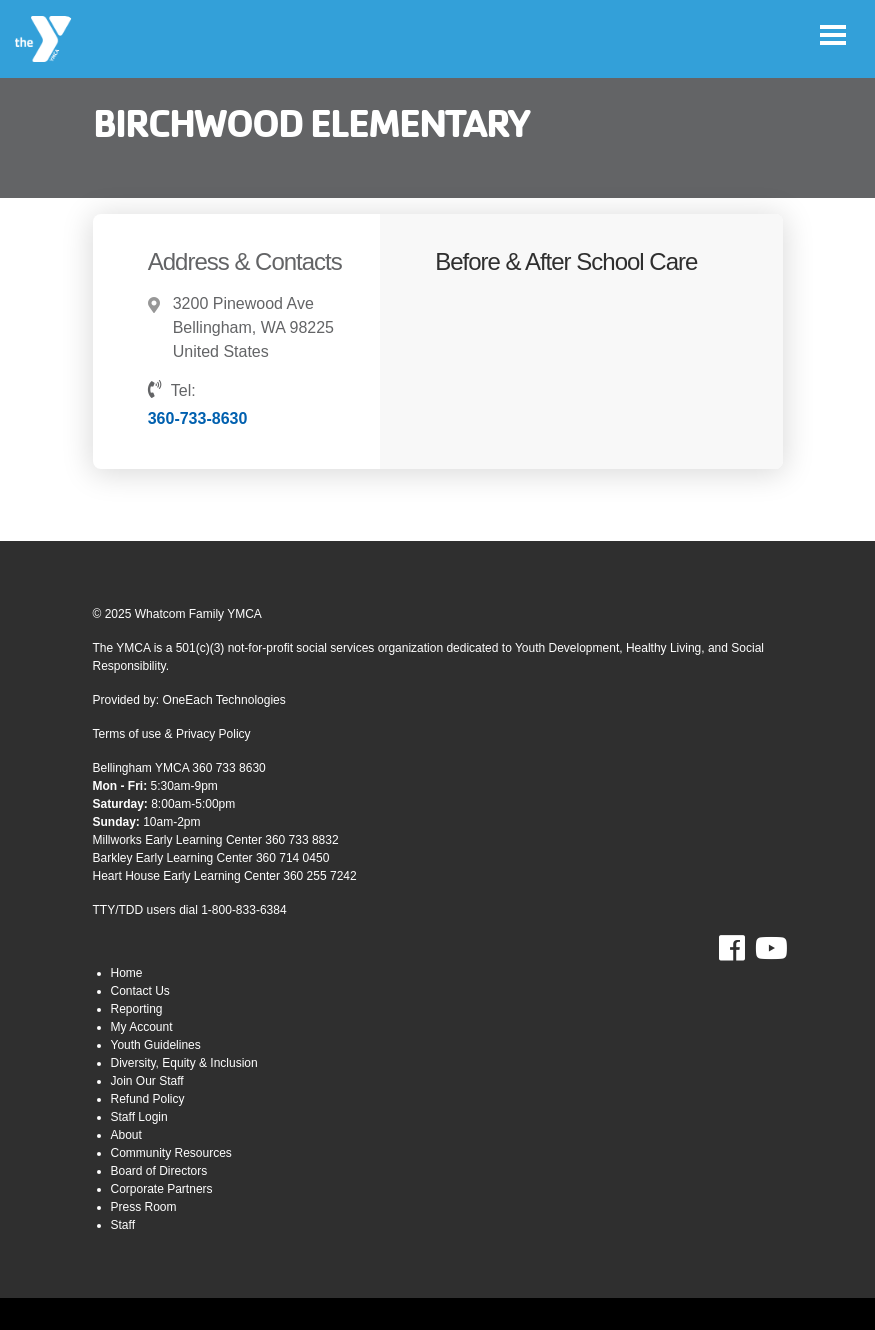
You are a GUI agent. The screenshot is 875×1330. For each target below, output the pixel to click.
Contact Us (140, 991)
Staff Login (139, 1117)
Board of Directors (159, 1171)
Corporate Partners (162, 1189)
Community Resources (171, 1153)
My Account (142, 1027)
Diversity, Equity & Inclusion (184, 1063)
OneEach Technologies (224, 700)
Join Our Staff (147, 1081)
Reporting (137, 1009)
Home (127, 973)
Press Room (144, 1207)
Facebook (745, 949)
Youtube (769, 949)
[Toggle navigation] (833, 35)
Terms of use (127, 734)
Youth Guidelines (156, 1045)
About (126, 1135)
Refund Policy (148, 1099)
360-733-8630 (198, 418)
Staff (123, 1225)
